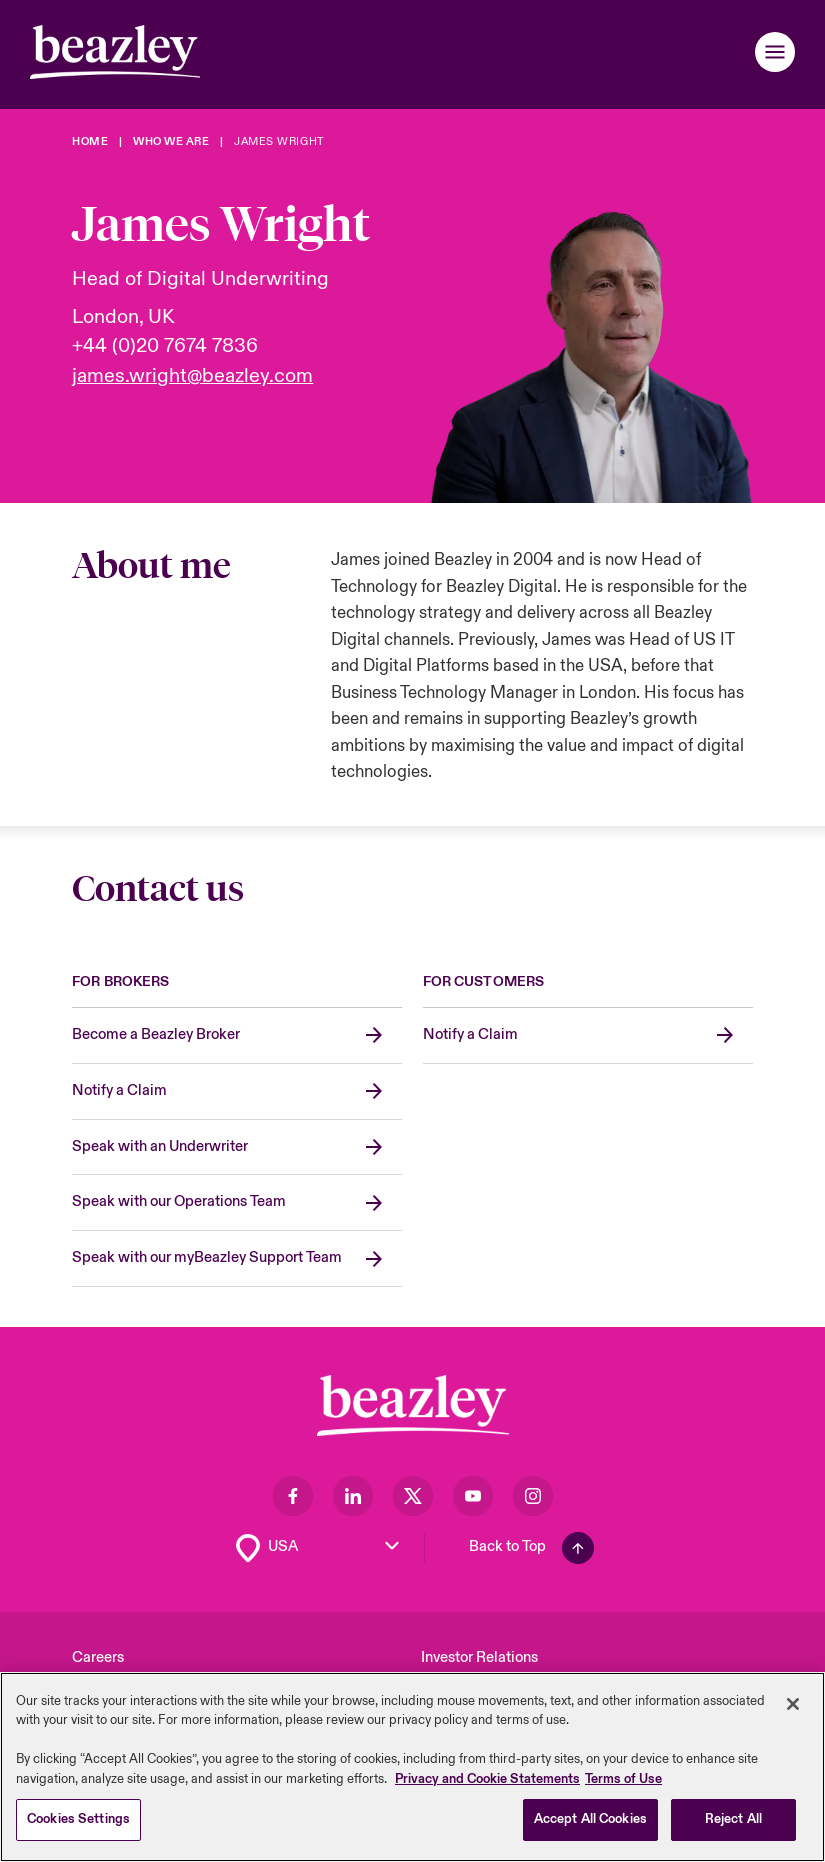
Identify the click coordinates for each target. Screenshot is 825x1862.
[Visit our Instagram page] (533, 1496)
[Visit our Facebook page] (293, 1496)
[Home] (90, 141)
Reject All (733, 1821)
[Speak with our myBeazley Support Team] (237, 1259)
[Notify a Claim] (237, 1092)
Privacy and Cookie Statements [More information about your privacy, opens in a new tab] (487, 1780)
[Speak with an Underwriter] (237, 1148)
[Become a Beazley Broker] (237, 1036)
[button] (775, 52)
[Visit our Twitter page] (413, 1496)
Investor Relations (479, 1657)
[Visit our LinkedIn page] (353, 1496)
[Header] (115, 52)
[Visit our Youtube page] (473, 1496)
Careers (98, 1657)
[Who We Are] (171, 141)
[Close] (793, 1705)
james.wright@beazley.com (192, 376)
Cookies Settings (78, 1821)
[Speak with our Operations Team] (237, 1203)
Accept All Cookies (590, 1821)
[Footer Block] (413, 1405)
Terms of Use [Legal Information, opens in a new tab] (623, 1780)
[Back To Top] (531, 1548)
